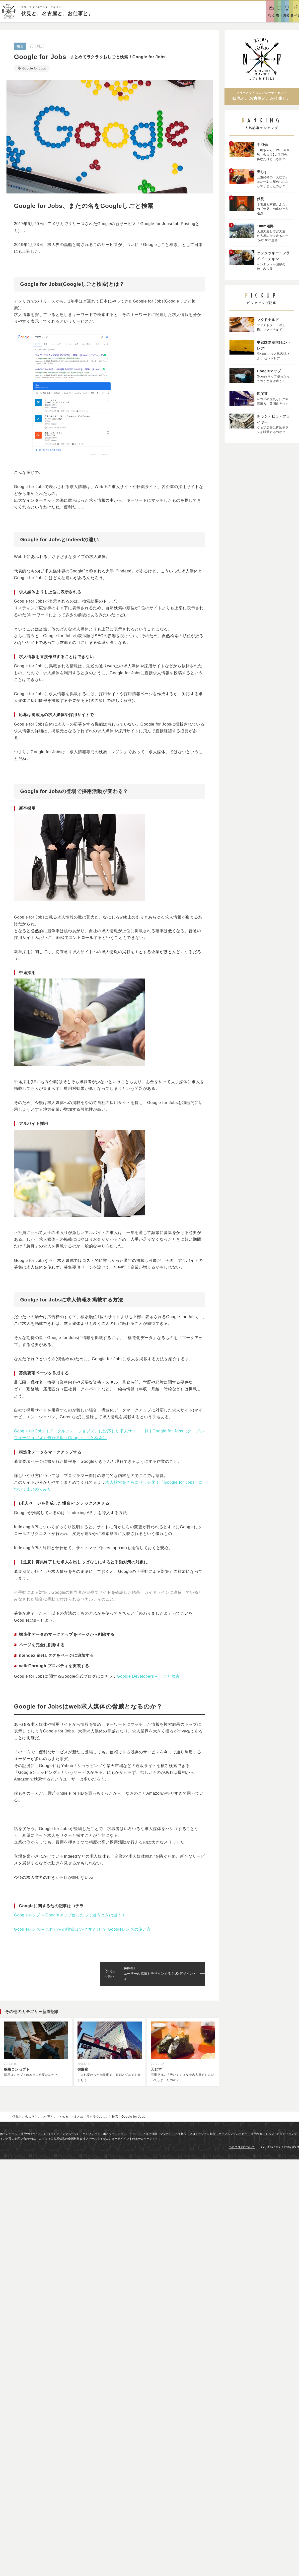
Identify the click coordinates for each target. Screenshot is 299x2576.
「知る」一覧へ (109, 1975)
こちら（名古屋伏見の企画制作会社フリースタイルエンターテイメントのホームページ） (97, 2141)
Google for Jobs (36, 68)
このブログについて (242, 2150)
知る (20, 46)
